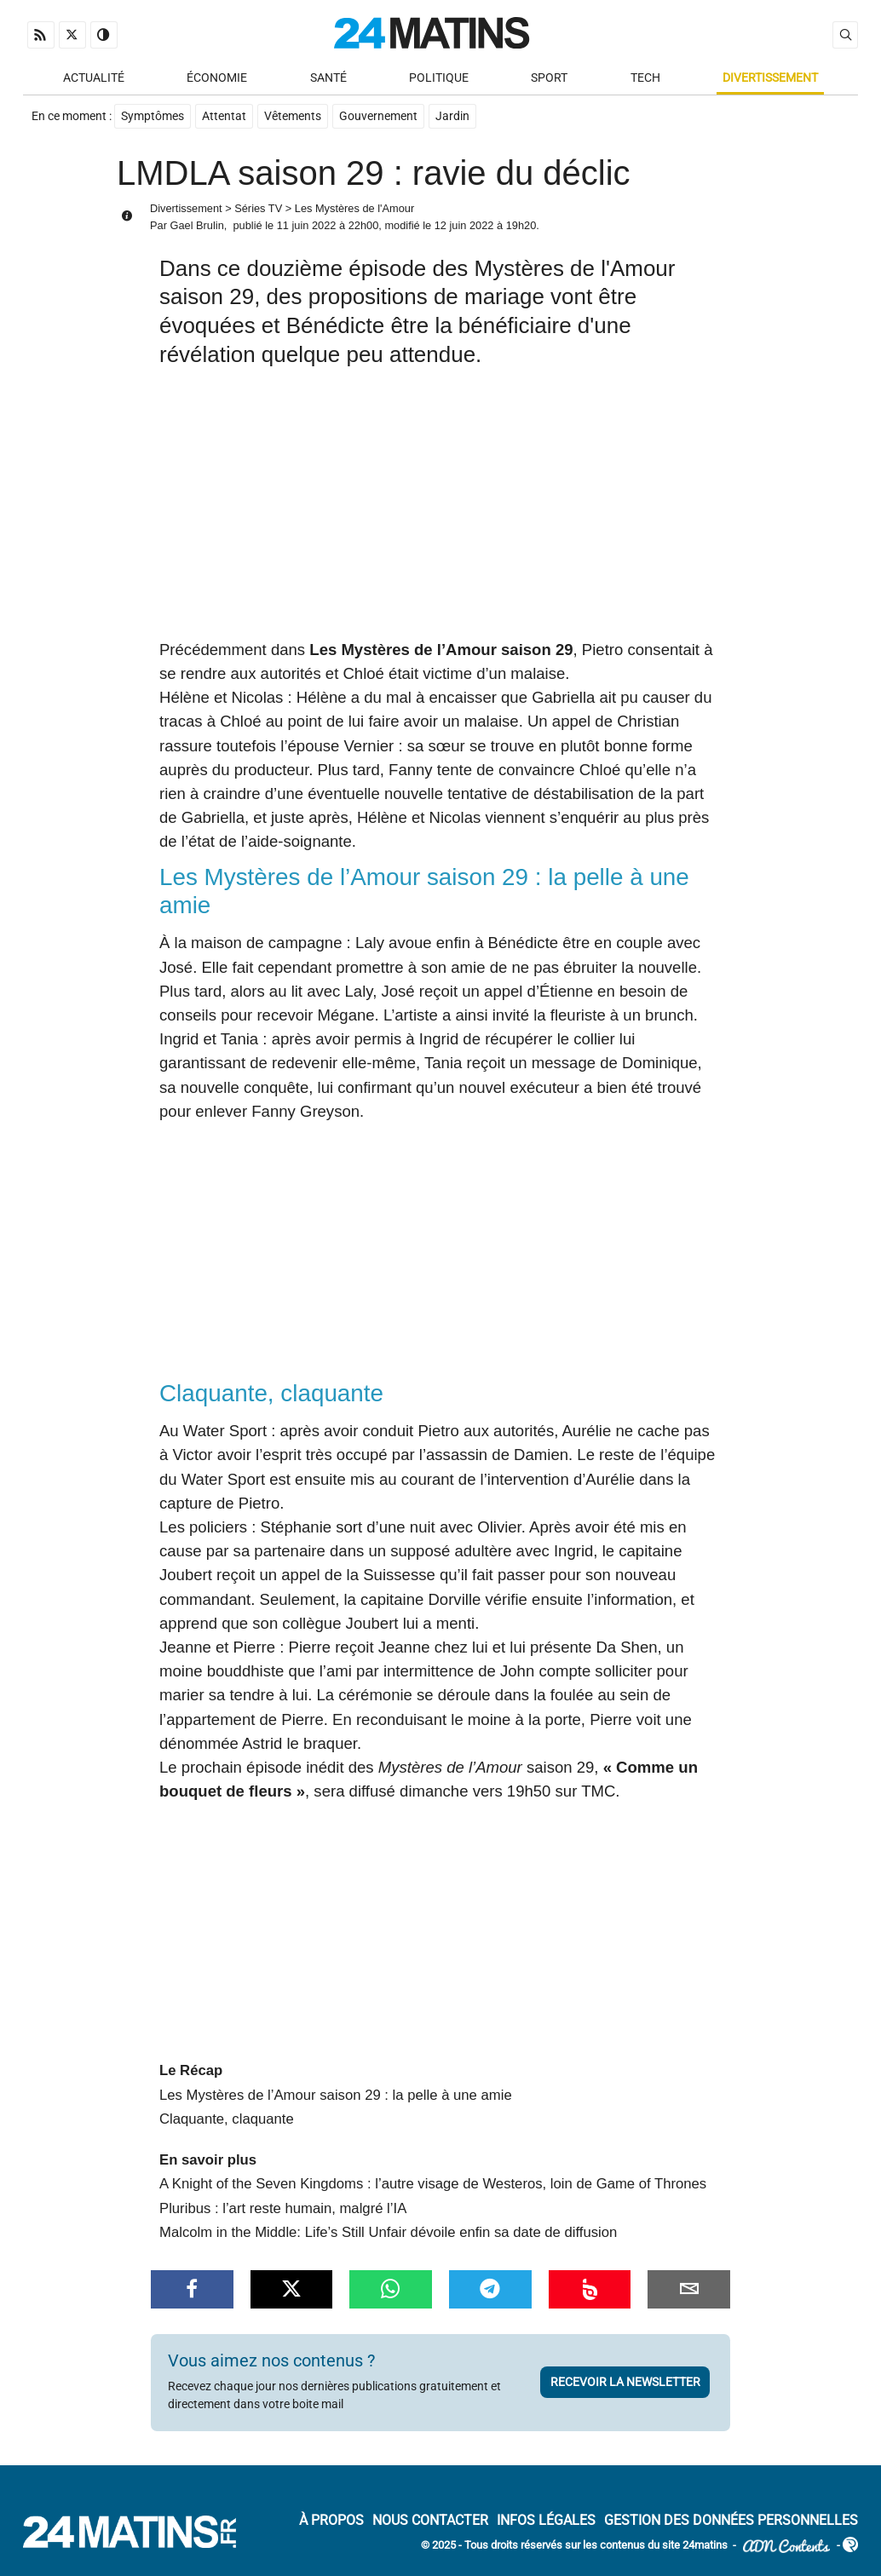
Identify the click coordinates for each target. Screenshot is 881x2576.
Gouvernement (378, 116)
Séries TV (258, 208)
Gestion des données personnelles (731, 2520)
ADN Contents (786, 2546)
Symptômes (152, 116)
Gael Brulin (196, 225)
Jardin (452, 116)
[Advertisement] (440, 510)
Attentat (224, 116)
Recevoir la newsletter (625, 2382)
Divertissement (770, 78)
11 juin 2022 (307, 225)
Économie (217, 78)
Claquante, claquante (226, 2119)
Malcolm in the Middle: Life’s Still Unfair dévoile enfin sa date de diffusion (388, 2232)
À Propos (331, 2520)
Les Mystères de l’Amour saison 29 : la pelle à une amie (335, 2095)
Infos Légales (546, 2520)
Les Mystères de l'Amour (354, 208)
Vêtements (292, 116)
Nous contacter (430, 2520)
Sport (549, 78)
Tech (645, 78)
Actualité (93, 78)
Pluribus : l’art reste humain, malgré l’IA (282, 2208)
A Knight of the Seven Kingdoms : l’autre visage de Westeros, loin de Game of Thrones (432, 2184)
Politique (439, 78)
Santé (328, 78)
